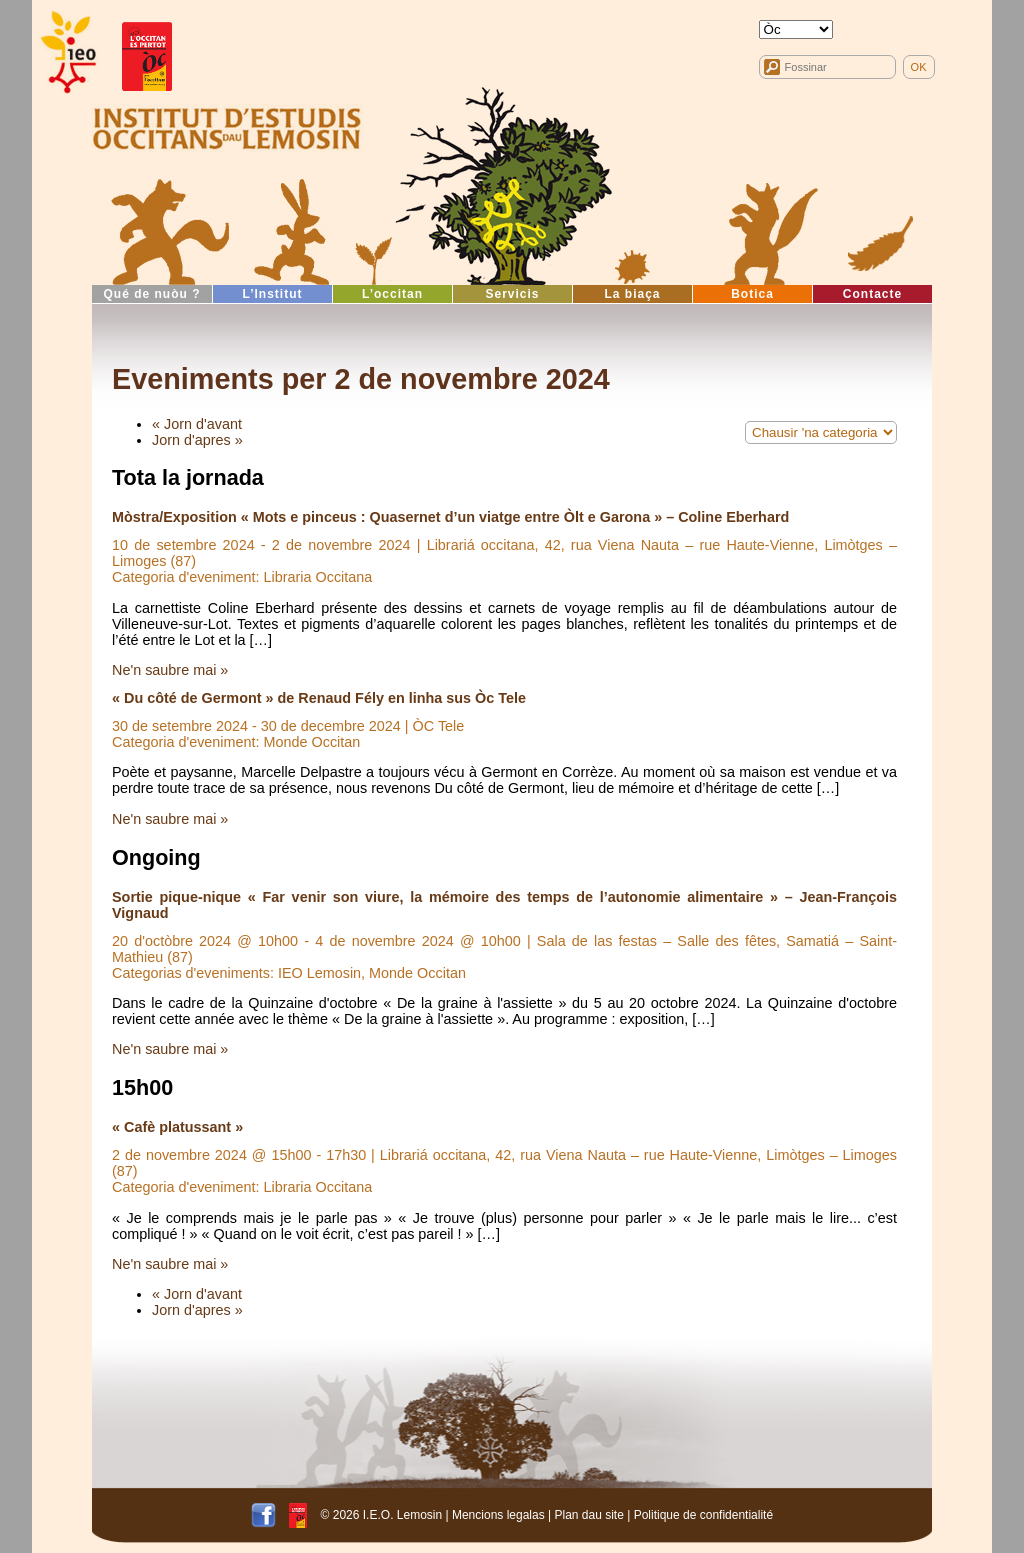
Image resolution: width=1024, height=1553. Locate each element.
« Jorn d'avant (197, 424)
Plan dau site (588, 1514)
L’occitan (392, 294)
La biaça (632, 294)
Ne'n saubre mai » (170, 670)
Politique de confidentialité (703, 1514)
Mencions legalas (498, 1514)
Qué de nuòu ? (152, 294)
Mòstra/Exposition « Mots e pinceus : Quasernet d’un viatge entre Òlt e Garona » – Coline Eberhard (450, 517)
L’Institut (273, 294)
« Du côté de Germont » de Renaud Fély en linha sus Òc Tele (319, 698)
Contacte (872, 294)
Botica (752, 294)
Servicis (512, 294)
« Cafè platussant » (177, 1127)
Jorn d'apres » (197, 440)
